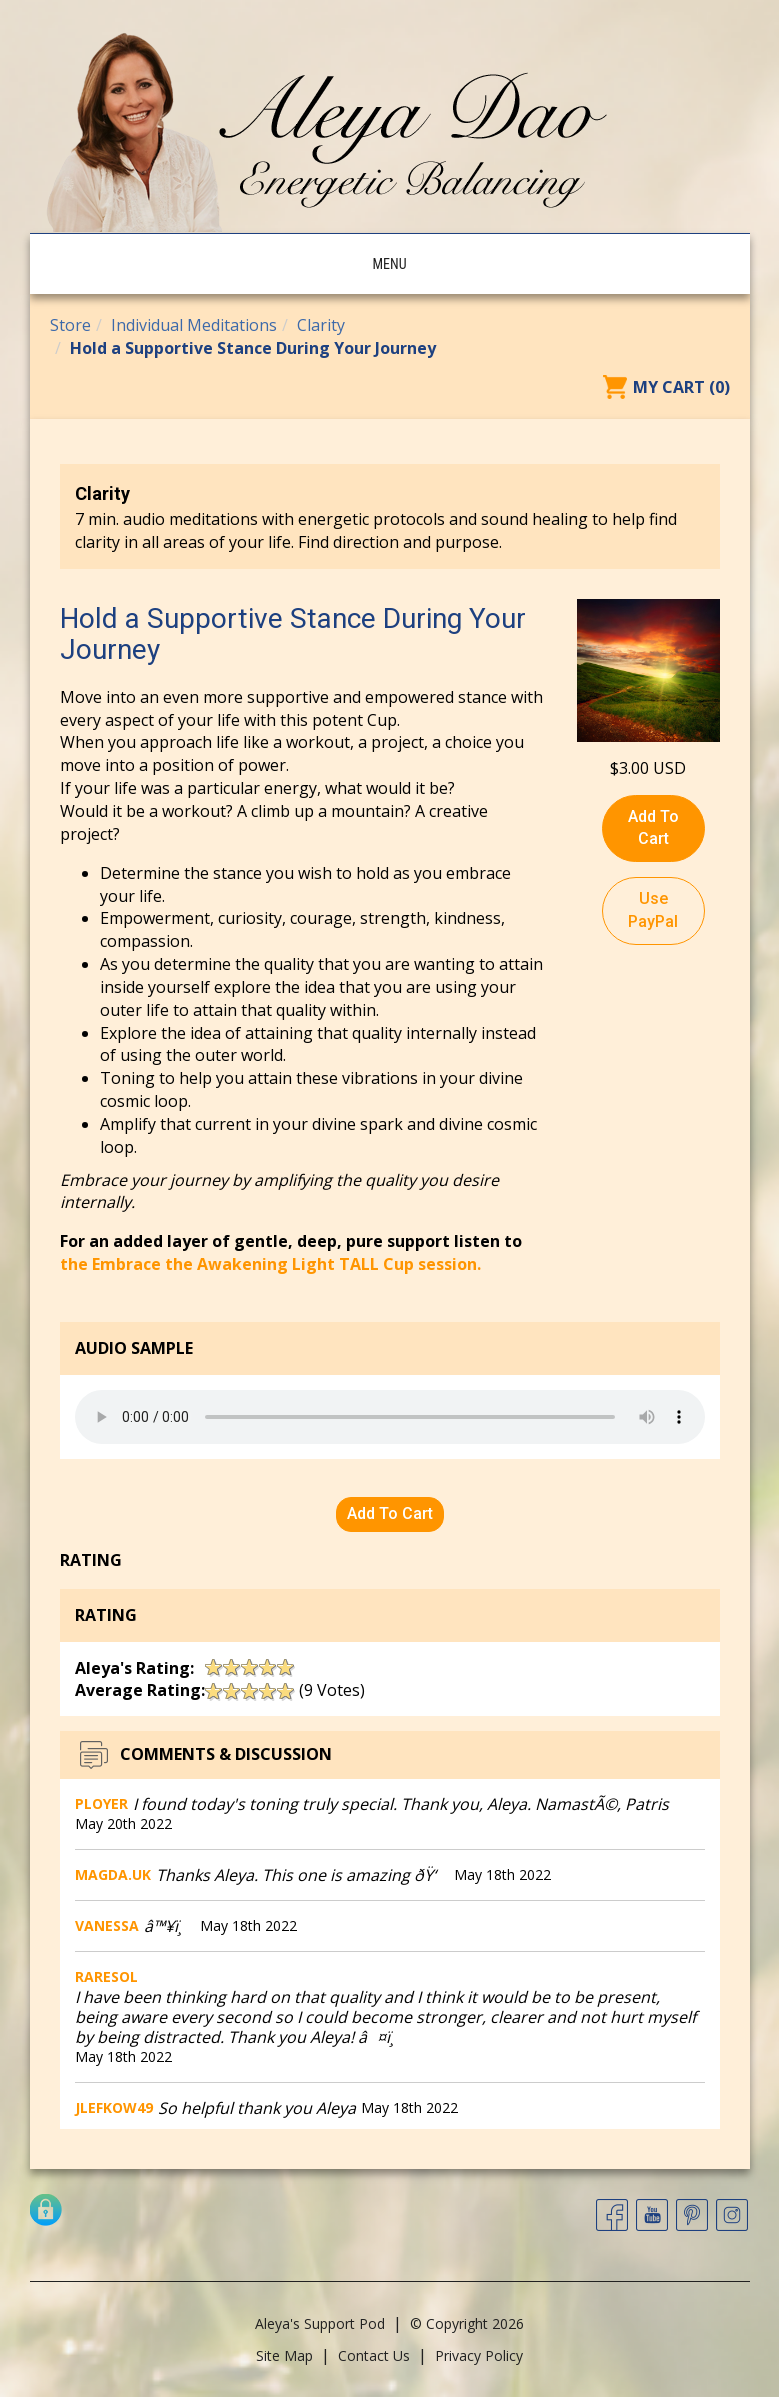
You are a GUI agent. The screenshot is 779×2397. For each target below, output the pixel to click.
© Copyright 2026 (467, 2323)
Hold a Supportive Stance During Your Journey (253, 348)
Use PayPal (653, 910)
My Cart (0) (681, 387)
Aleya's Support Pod (320, 2323)
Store (70, 325)
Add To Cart (653, 828)
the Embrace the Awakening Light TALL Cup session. (270, 1264)
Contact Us (374, 2355)
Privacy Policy (479, 2355)
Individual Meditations (194, 325)
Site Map (284, 2355)
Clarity (321, 325)
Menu (389, 264)
